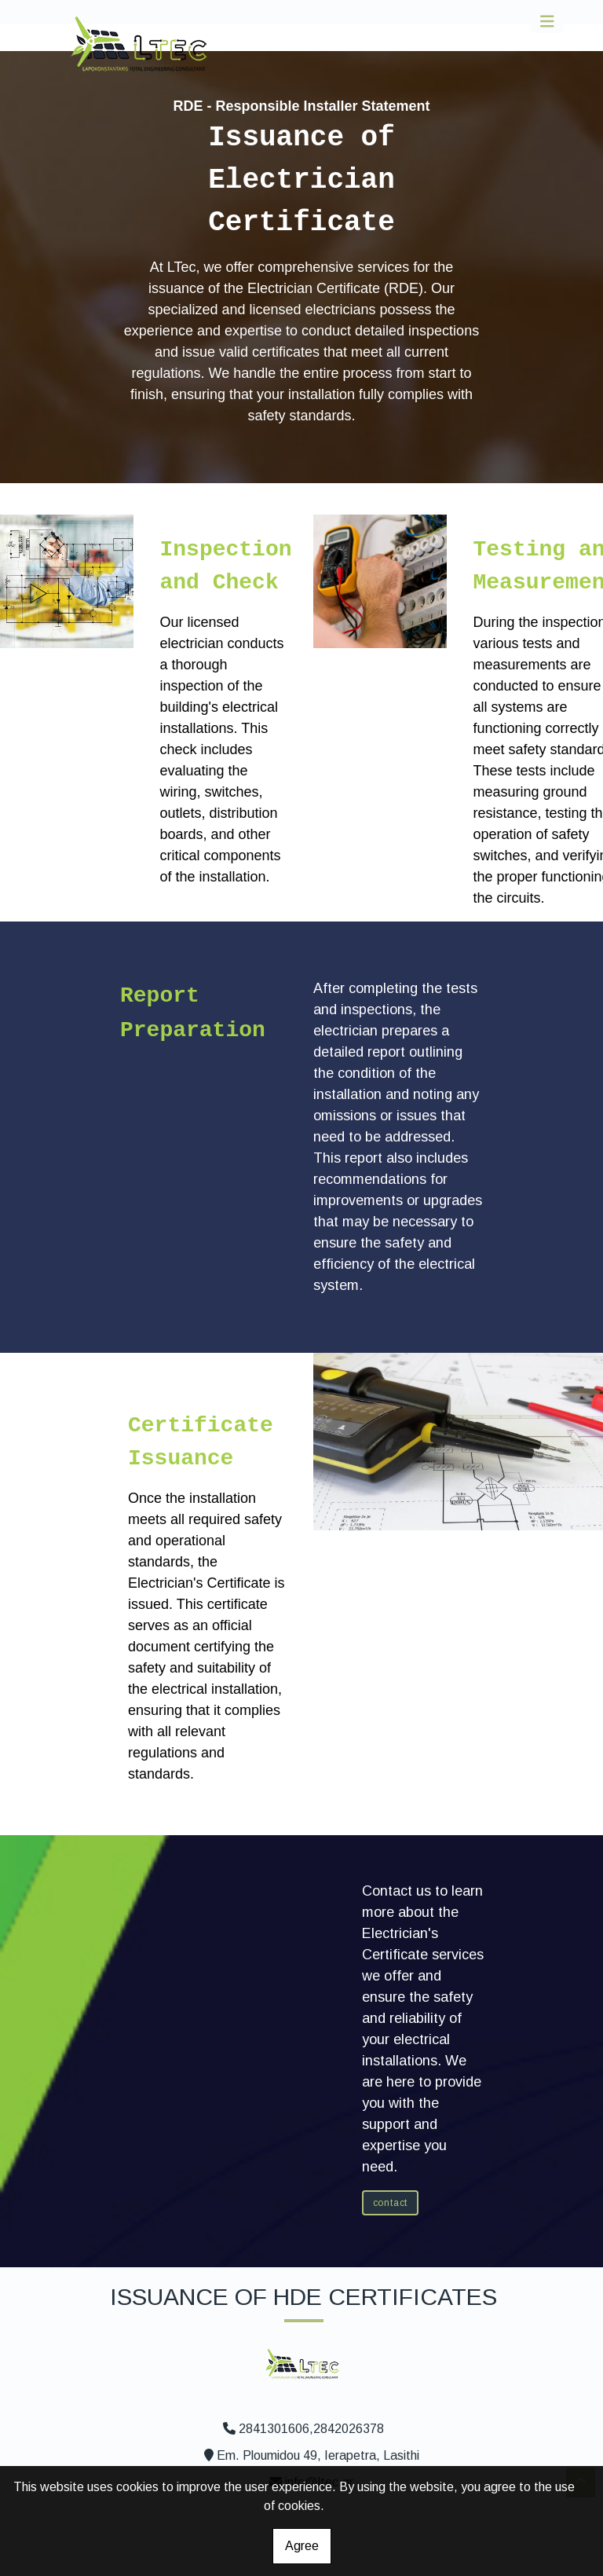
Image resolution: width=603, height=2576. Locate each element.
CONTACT (390, 2202)
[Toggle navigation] (547, 21)
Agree (302, 2545)
